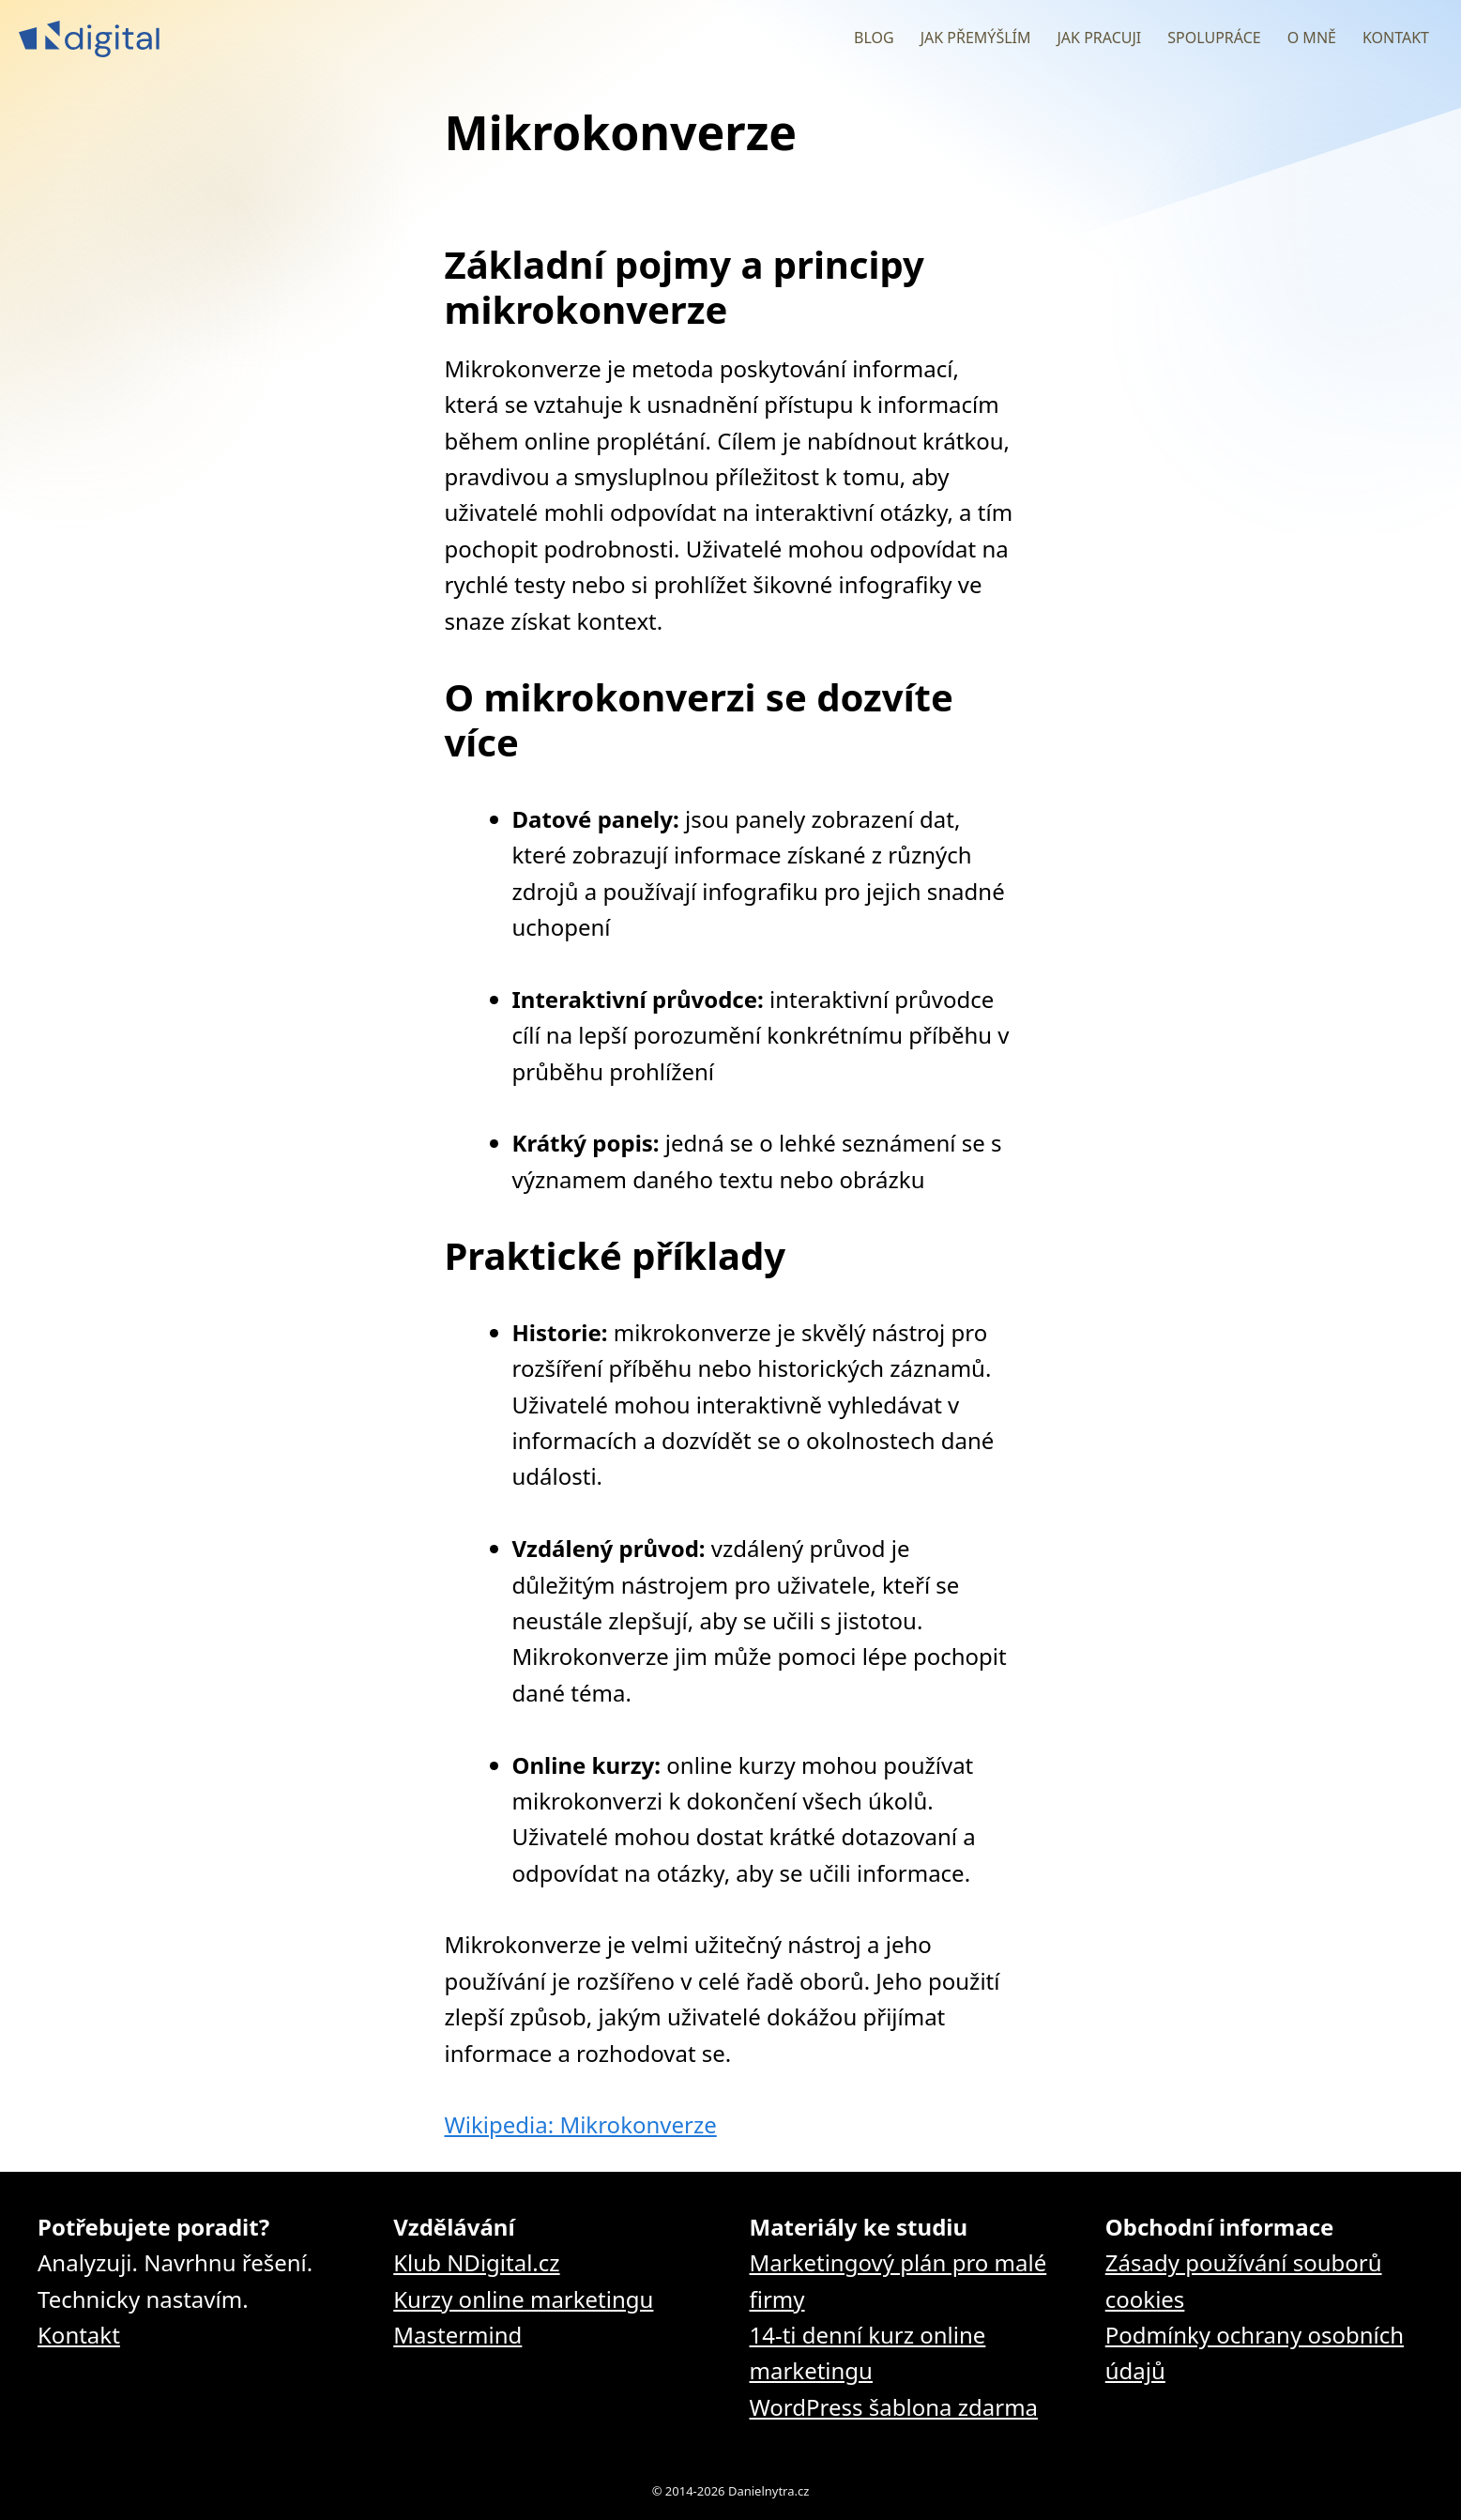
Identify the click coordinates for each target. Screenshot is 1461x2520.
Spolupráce (1213, 37)
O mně (1311, 37)
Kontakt (1395, 37)
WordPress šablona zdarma (894, 2406)
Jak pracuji (1099, 37)
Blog (874, 37)
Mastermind (457, 2334)
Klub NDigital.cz (476, 2262)
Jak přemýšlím (976, 37)
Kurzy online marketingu (523, 2298)
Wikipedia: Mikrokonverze (581, 2124)
